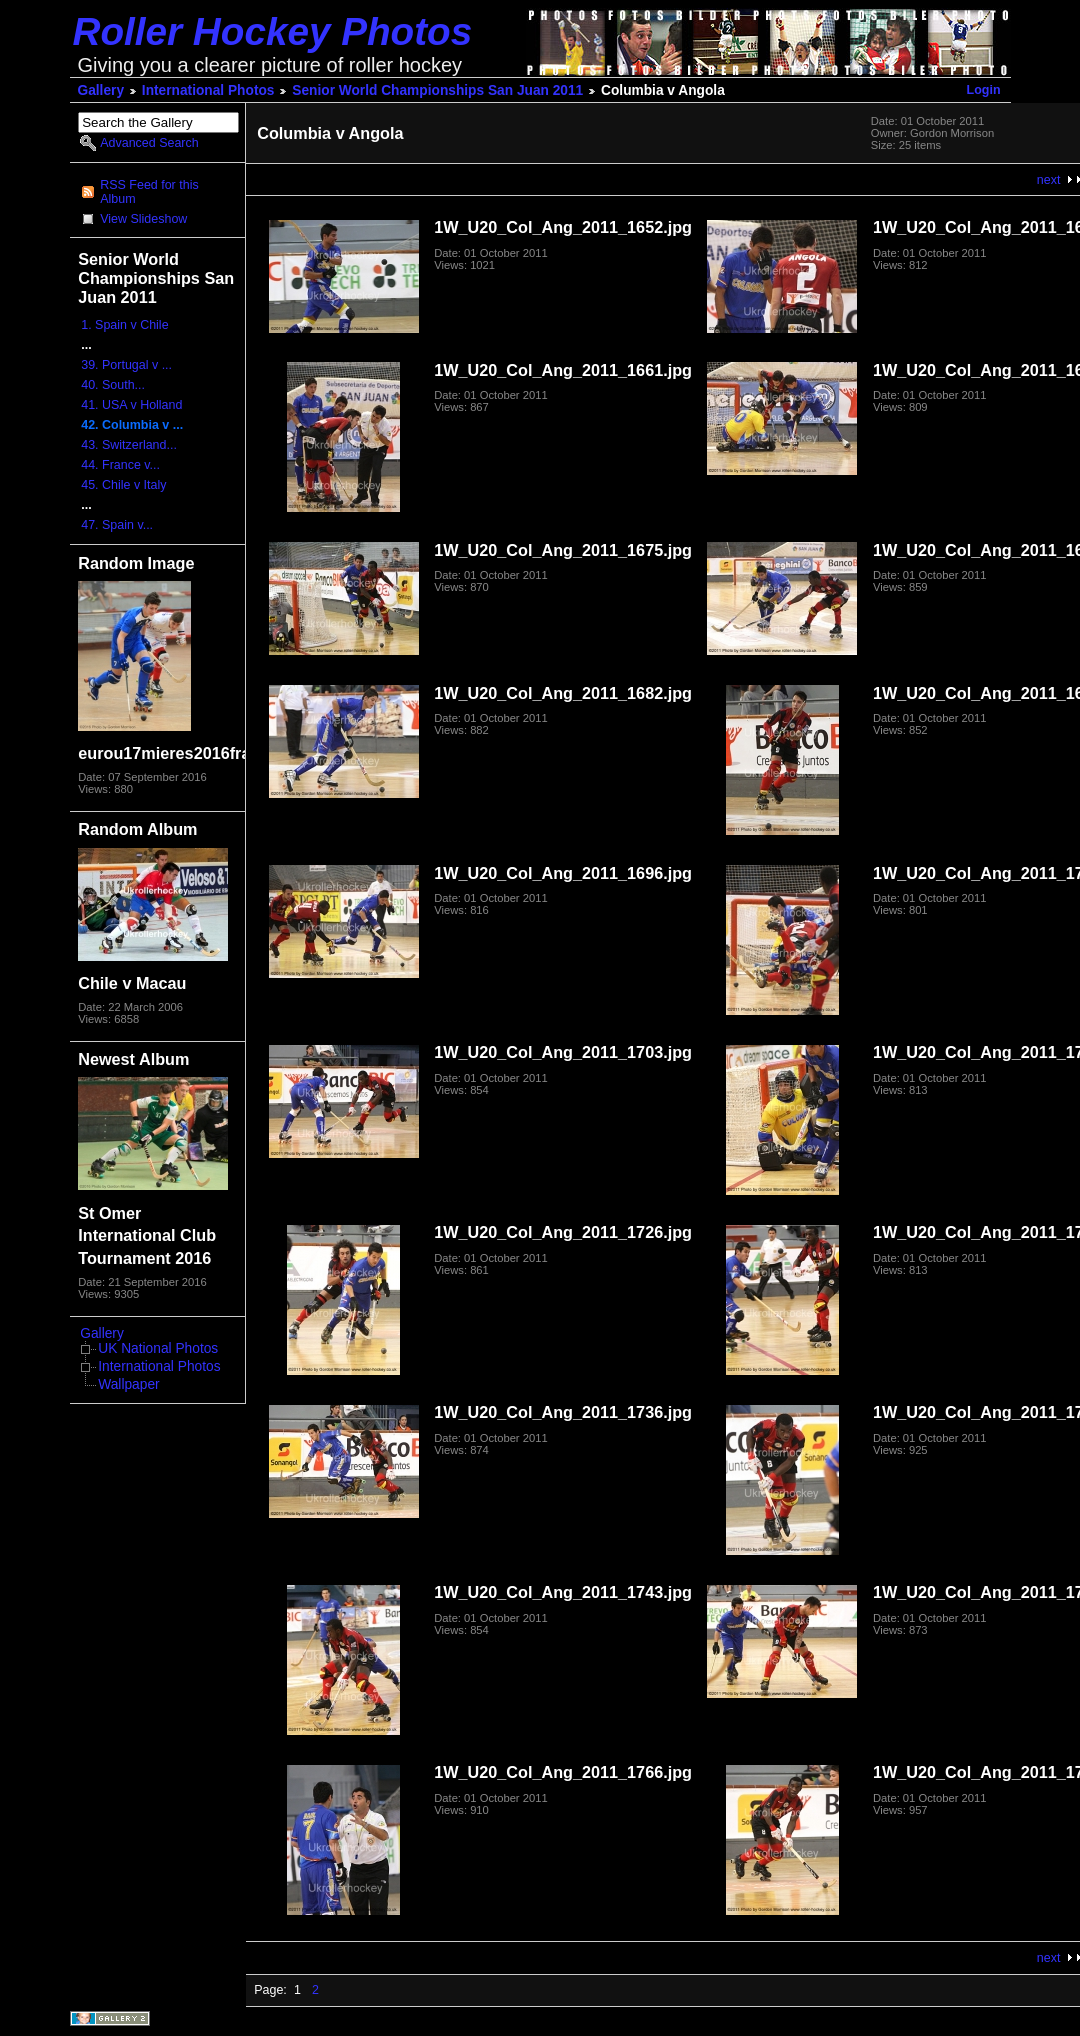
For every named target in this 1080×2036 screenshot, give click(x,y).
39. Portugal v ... (126, 365)
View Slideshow (143, 219)
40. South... (113, 385)
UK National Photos (158, 1348)
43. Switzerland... (129, 445)
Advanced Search (149, 143)
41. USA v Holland (131, 405)
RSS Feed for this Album (149, 192)
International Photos (208, 90)
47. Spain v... (117, 525)
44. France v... (120, 465)
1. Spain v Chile (124, 325)
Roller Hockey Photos (273, 31)
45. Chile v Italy (123, 485)
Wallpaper (128, 1384)
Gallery (101, 90)
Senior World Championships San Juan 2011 (437, 90)
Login (984, 90)
